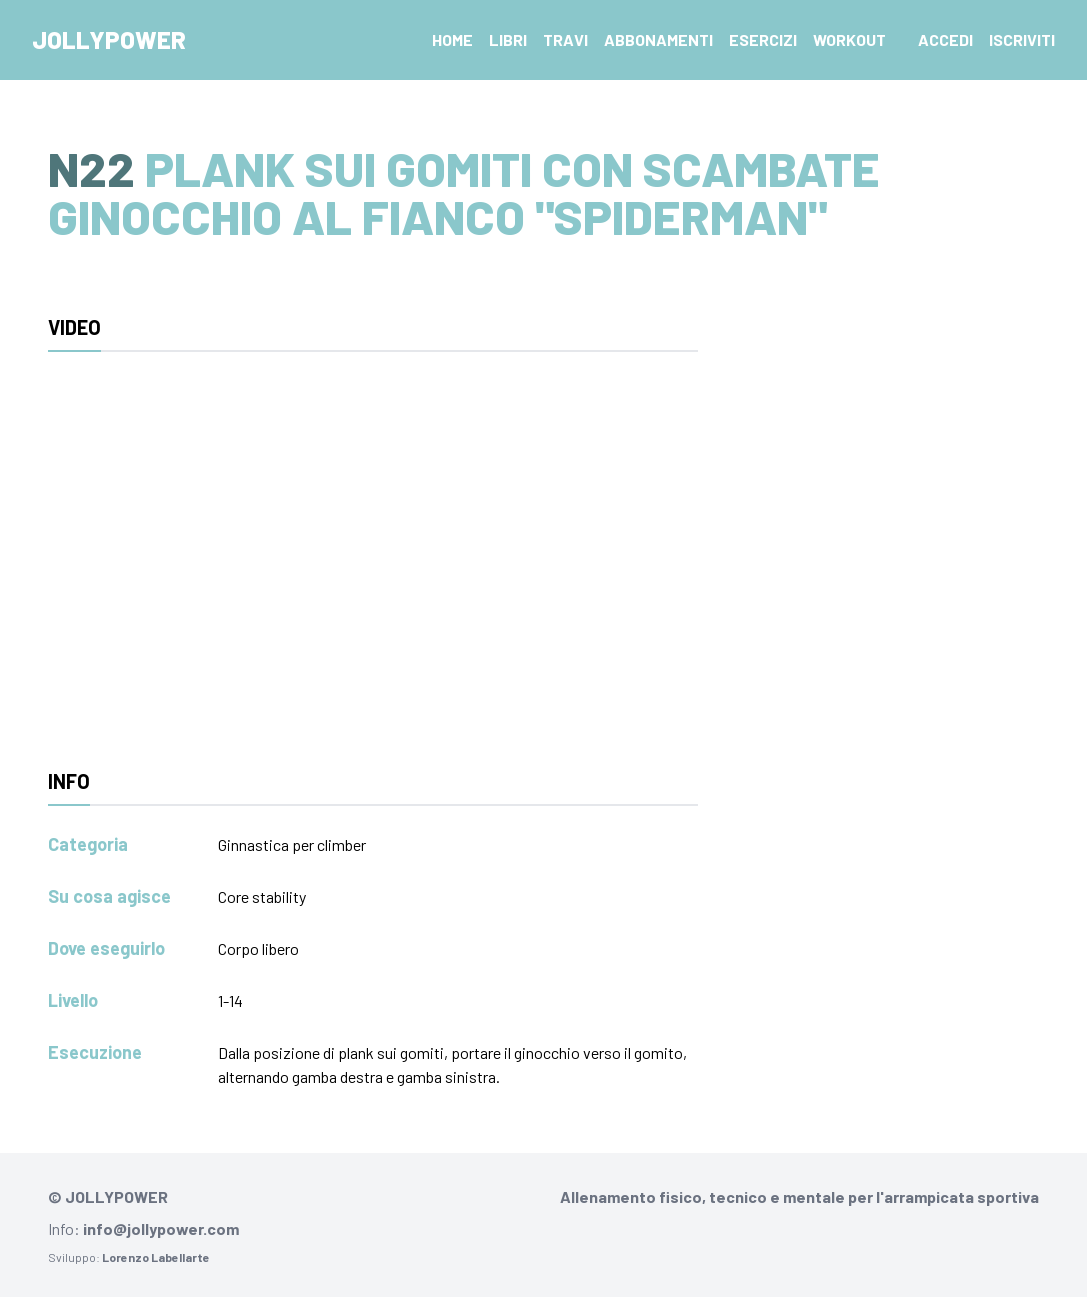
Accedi (945, 39)
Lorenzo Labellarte (156, 1257)
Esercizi (763, 39)
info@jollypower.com (161, 1228)
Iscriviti (1022, 39)
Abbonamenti (658, 39)
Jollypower (109, 39)
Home (452, 39)
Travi (565, 39)
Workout (849, 39)
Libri (508, 39)
